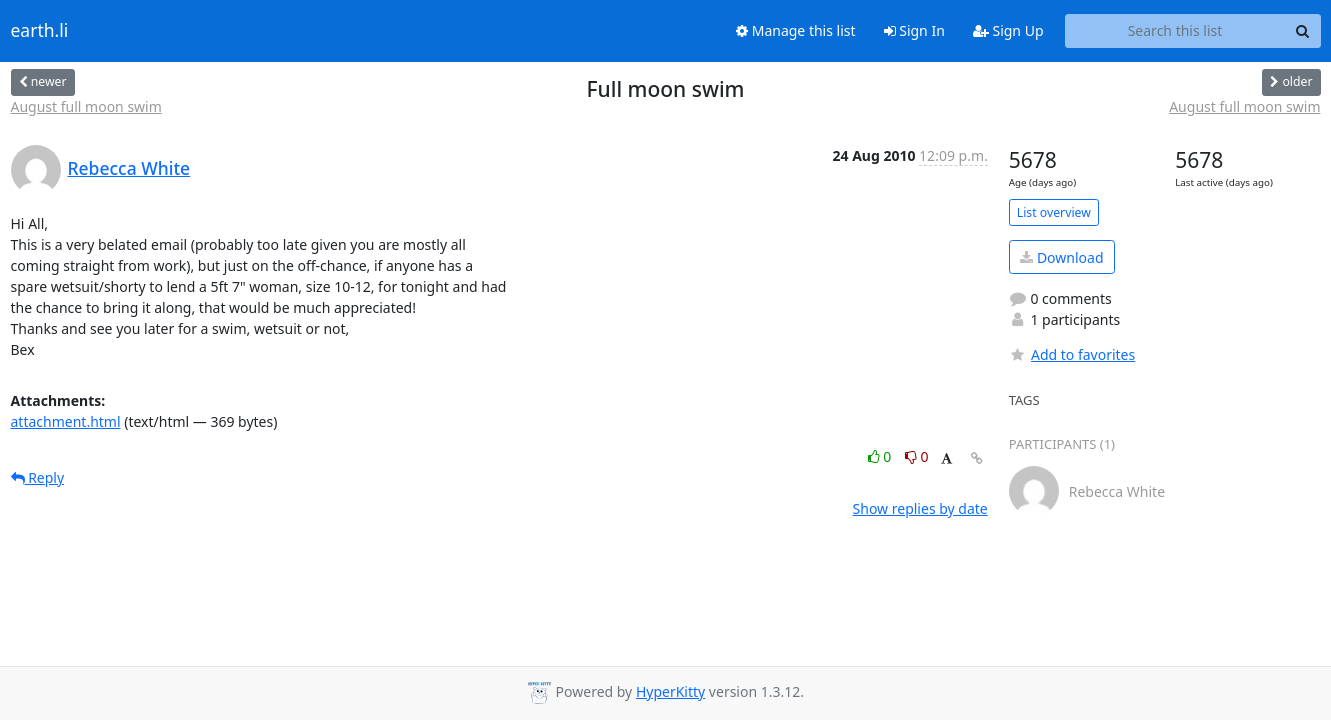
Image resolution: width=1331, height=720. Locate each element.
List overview (1054, 212)
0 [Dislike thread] (917, 456)
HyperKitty (670, 691)
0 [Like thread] (881, 456)
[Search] (1303, 31)
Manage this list (796, 30)
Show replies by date (920, 508)
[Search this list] (1175, 31)
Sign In (914, 30)
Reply (38, 477)
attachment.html (66, 421)
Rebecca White (129, 168)
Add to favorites (1072, 354)
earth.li (40, 31)
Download (1061, 257)
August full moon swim (86, 106)
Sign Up (1008, 30)
